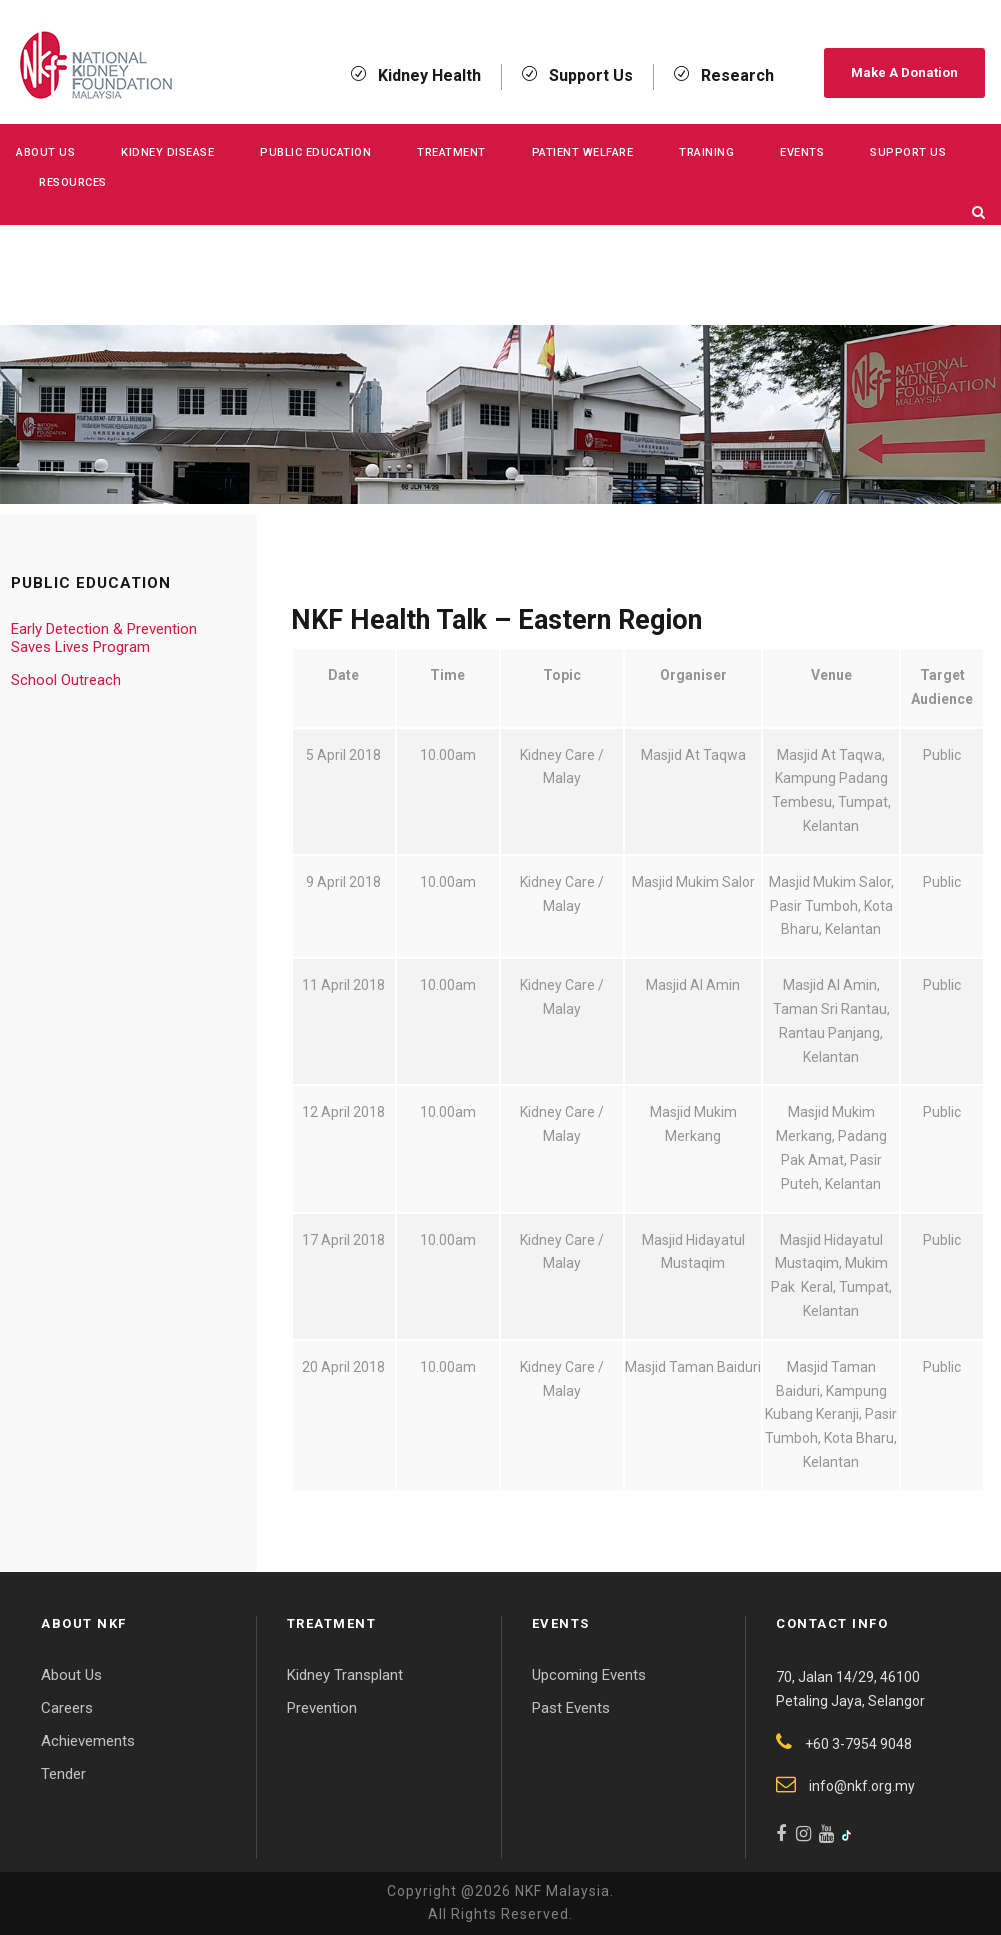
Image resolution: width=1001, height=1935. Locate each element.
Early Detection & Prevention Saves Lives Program (104, 638)
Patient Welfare (583, 152)
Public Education (315, 152)
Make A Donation (904, 72)
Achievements (88, 1741)
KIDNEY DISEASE (167, 152)
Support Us (908, 152)
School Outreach (66, 680)
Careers (67, 1708)
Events (802, 152)
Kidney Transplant (345, 1675)
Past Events (571, 1708)
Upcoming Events (589, 1675)
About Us (45, 152)
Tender (63, 1774)
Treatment (451, 152)
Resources (73, 182)
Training (706, 152)
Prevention (322, 1708)
